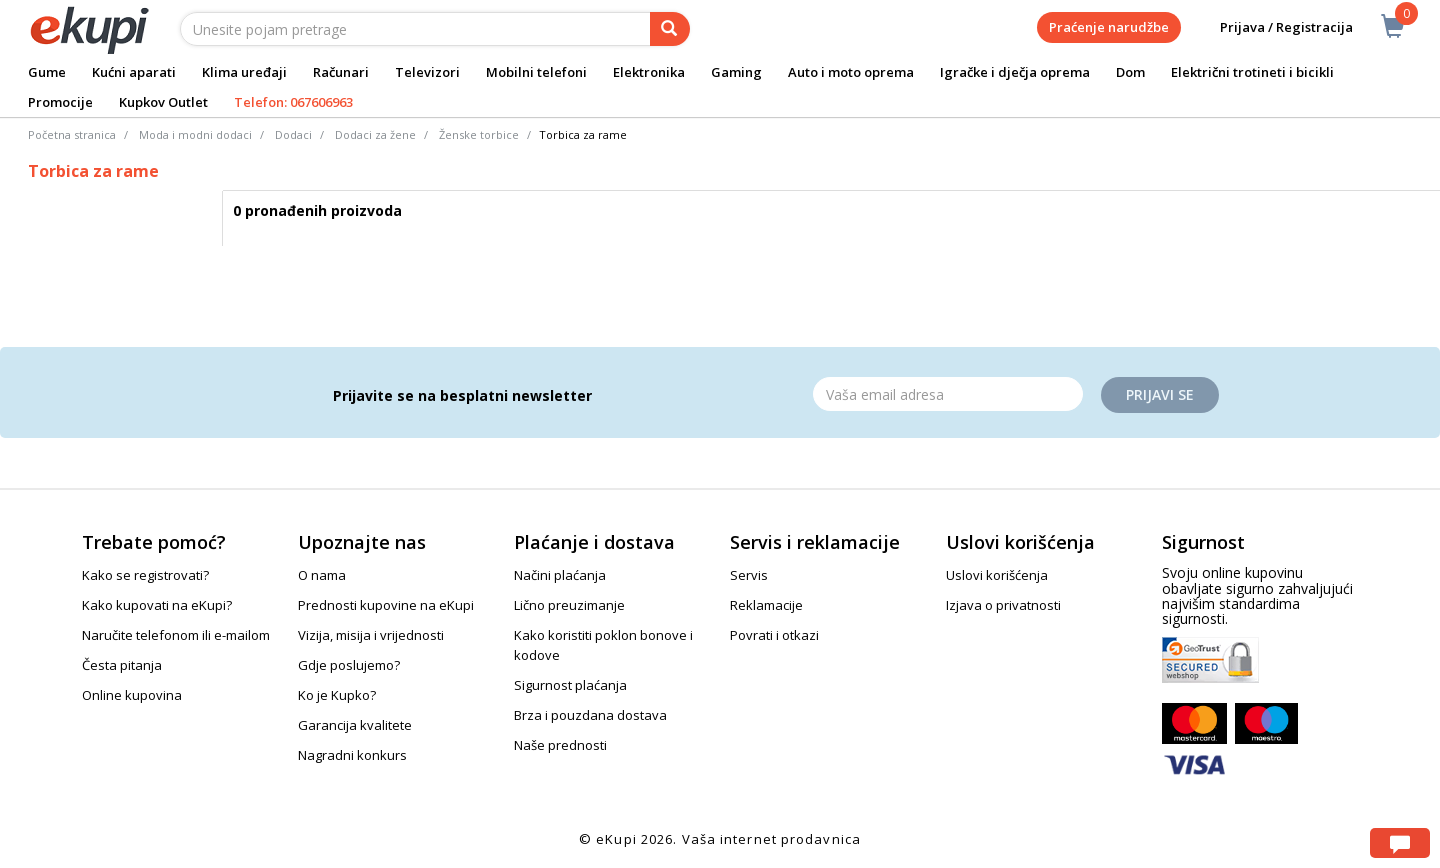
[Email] (948, 394)
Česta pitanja (122, 665)
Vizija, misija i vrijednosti (371, 635)
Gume (47, 72)
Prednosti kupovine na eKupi (386, 605)
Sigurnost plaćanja (570, 685)
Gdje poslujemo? (349, 665)
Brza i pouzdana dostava (590, 715)
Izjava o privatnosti (1003, 605)
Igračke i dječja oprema (1015, 72)
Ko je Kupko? (337, 695)
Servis (749, 575)
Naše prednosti (560, 745)
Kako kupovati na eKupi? (157, 605)
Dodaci (293, 134)
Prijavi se (1160, 394)
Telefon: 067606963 (293, 102)
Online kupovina (132, 695)
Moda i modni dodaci (195, 134)
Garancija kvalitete (355, 725)
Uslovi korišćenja (997, 575)
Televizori (427, 72)
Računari (341, 72)
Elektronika (649, 72)
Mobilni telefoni (536, 72)
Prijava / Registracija (1272, 27)
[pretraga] (670, 29)
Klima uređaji (244, 72)
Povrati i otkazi (774, 635)
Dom (1130, 72)
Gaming (736, 72)
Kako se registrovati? (145, 575)
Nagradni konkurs (352, 755)
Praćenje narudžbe (1109, 27)
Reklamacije (766, 605)
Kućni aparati (134, 72)
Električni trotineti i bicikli (1252, 72)
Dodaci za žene (375, 134)
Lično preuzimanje (569, 605)
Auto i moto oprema (851, 72)
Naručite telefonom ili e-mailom (176, 635)
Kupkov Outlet (163, 102)
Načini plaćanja (560, 575)
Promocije (60, 102)
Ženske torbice (479, 134)
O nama (322, 575)
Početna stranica (72, 134)
